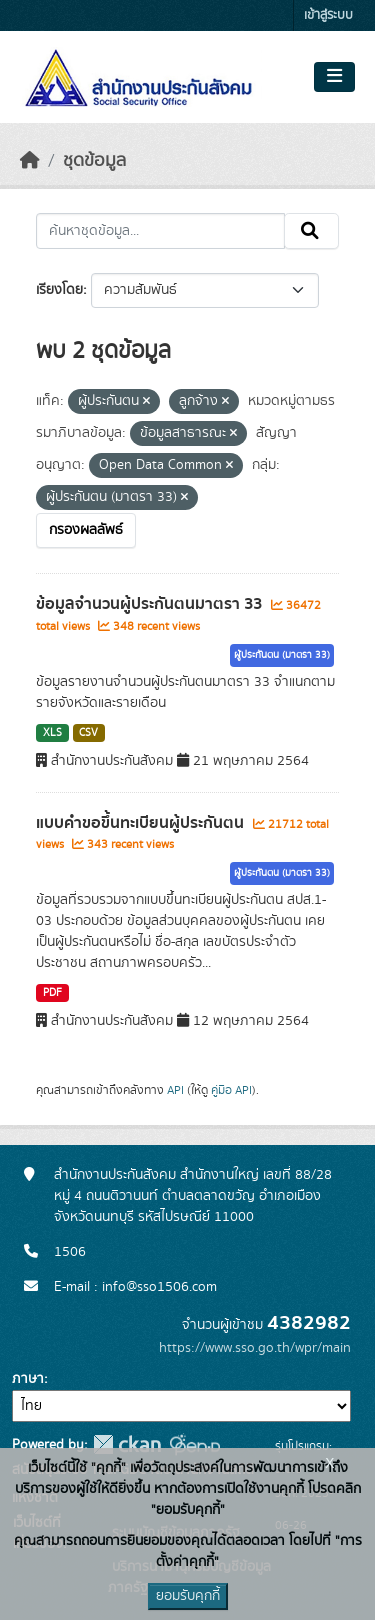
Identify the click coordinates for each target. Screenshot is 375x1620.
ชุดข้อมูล (94, 161)
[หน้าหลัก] (30, 161)
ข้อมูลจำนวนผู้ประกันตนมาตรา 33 (151, 604)
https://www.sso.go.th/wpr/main (255, 1348)
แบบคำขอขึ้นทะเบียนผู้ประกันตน (142, 823)
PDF (52, 993)
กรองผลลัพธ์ (86, 530)
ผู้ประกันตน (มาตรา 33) (282, 655)
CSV (88, 733)
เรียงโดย (59, 290)
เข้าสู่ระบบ (328, 15)
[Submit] (311, 231)
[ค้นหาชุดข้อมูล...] (160, 231)
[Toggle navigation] (334, 77)
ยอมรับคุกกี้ (188, 1596)
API (175, 1090)
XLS (52, 733)
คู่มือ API (231, 1090)
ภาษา (28, 1379)
